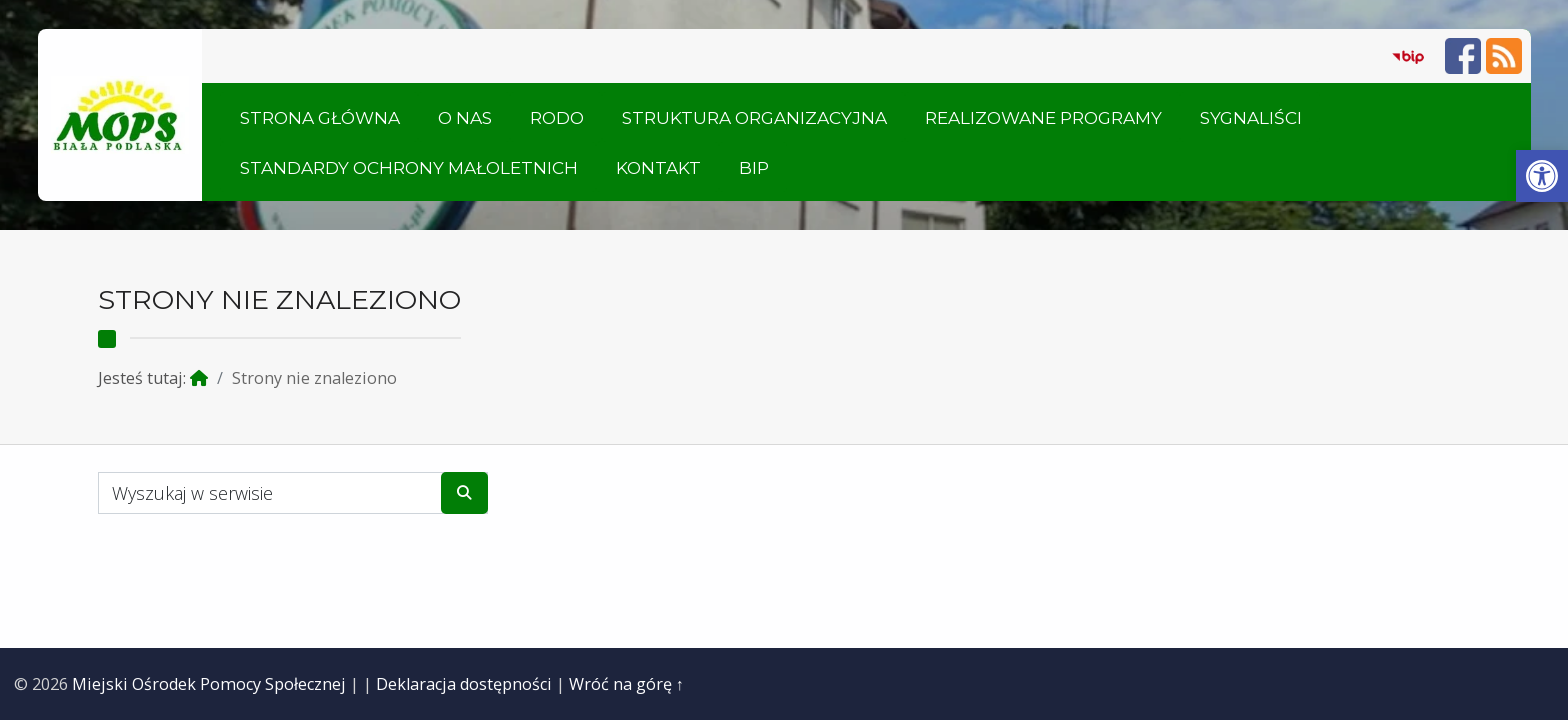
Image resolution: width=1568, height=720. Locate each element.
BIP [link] (754, 167)
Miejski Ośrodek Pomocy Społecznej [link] (209, 684)
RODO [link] (557, 117)
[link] (1542, 176)
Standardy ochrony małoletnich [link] (409, 167)
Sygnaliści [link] (1251, 117)
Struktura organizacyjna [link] (754, 117)
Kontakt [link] (658, 167)
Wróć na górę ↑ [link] (626, 684)
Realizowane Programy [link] (1043, 117)
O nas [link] (465, 117)
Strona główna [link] (320, 117)
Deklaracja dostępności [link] (464, 684)
